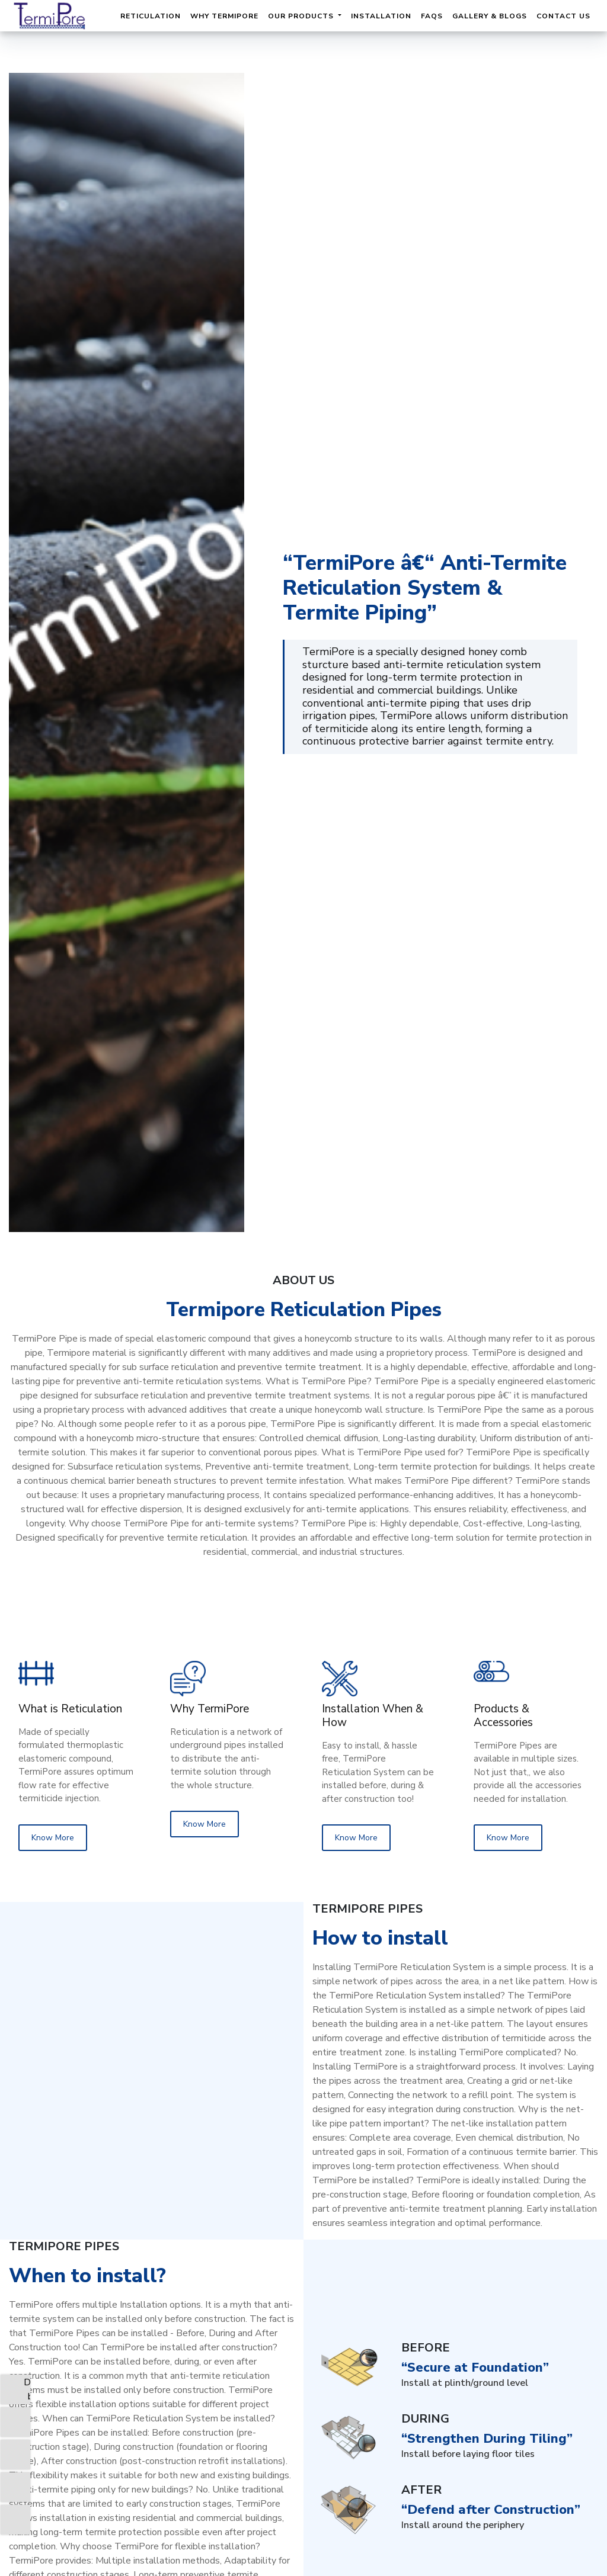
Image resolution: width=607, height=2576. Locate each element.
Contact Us (563, 16)
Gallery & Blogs (489, 16)
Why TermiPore (224, 16)
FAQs (432, 16)
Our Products (302, 16)
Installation (381, 16)
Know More (52, 1837)
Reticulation (150, 16)
